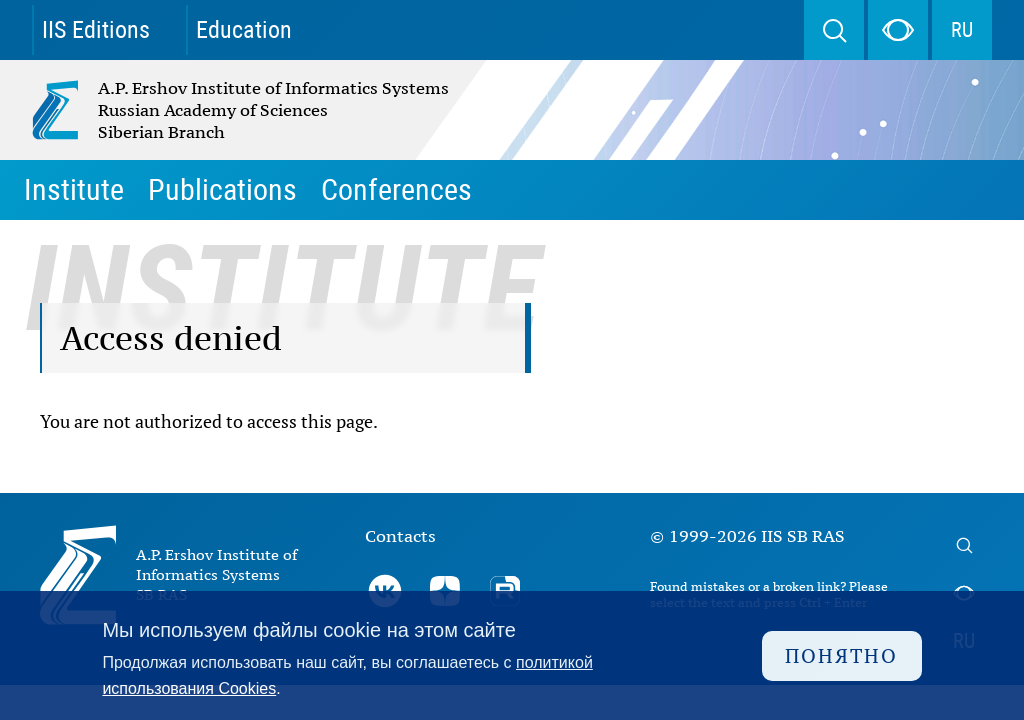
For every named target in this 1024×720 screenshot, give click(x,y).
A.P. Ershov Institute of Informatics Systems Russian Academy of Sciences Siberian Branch (198, 110)
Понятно (841, 655)
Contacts (400, 536)
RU (962, 30)
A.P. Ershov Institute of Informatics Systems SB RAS (216, 574)
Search (834, 30)
